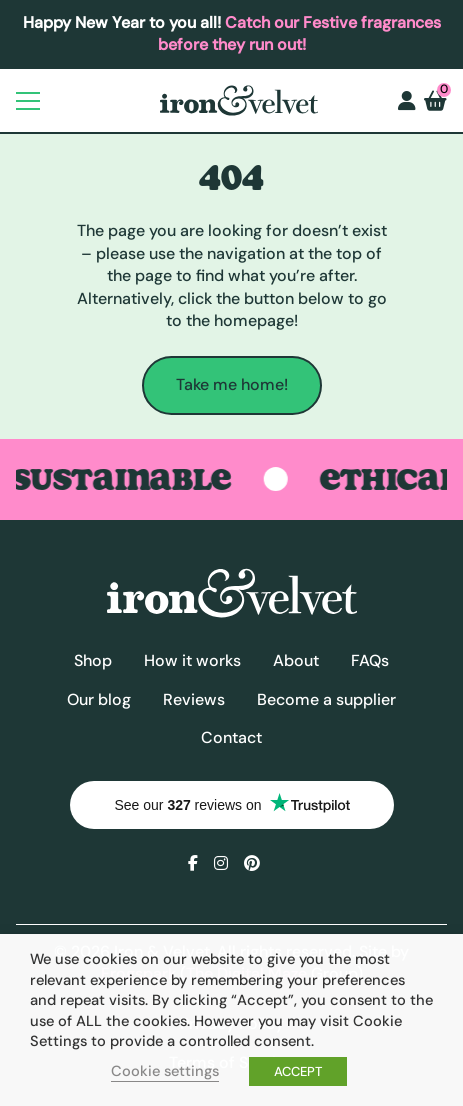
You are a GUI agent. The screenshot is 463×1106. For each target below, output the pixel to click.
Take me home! (232, 384)
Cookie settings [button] (165, 1071)
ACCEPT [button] (298, 1071)
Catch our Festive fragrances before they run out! (299, 33)
